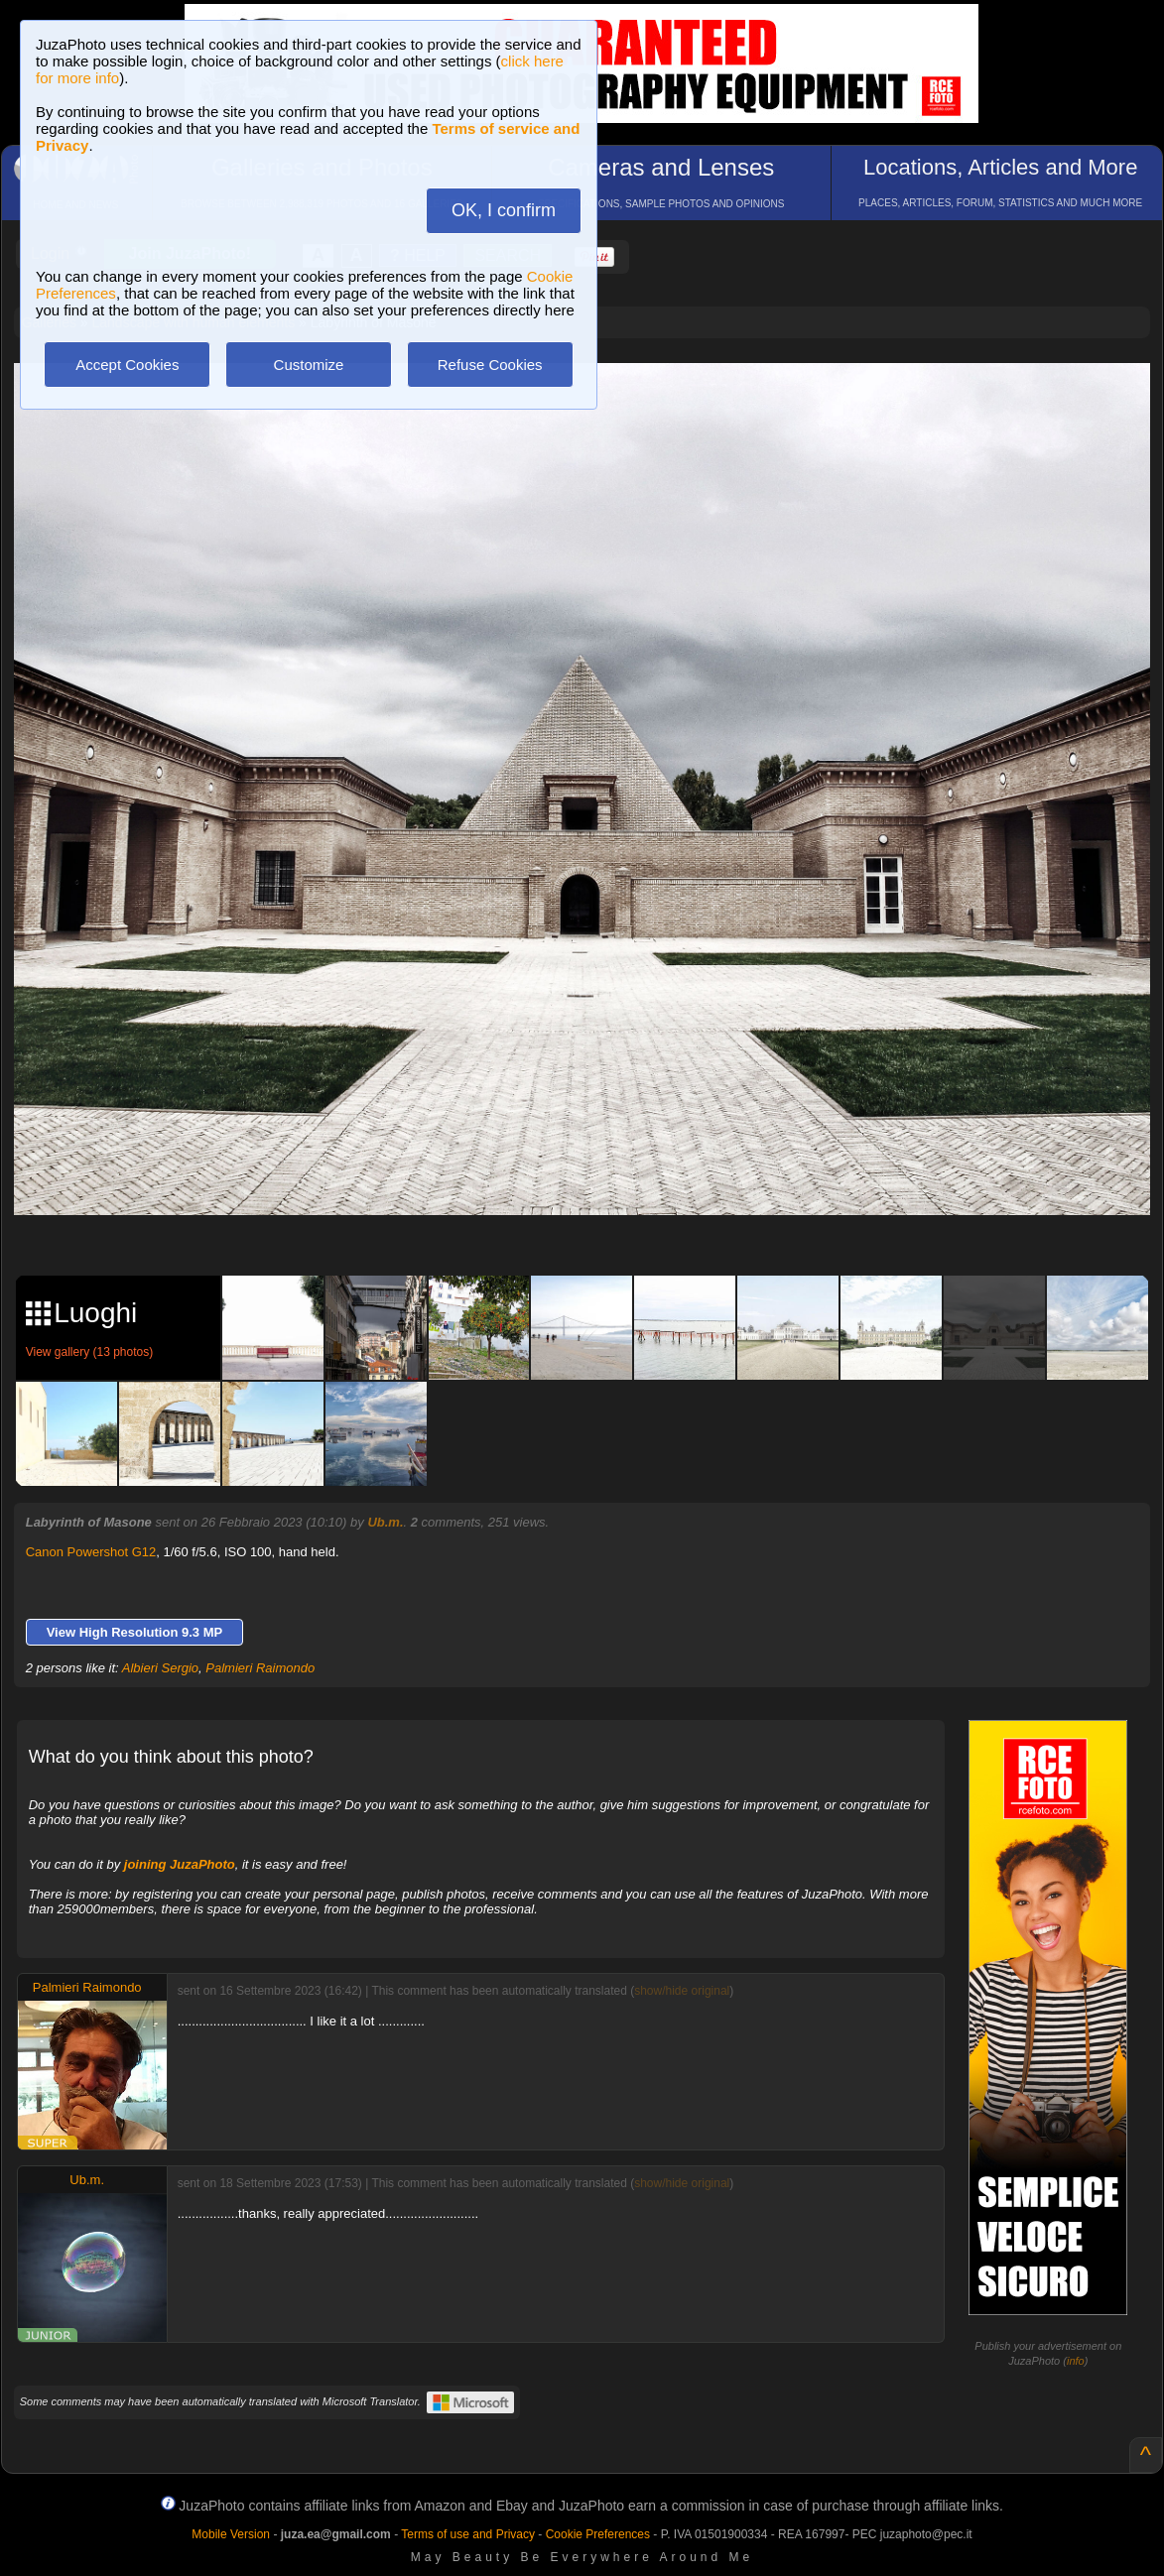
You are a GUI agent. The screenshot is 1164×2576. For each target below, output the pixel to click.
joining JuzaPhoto (179, 1864)
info (1076, 2361)
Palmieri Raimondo (260, 1667)
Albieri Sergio (160, 1667)
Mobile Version (231, 2534)
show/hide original (681, 1991)
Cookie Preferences (598, 2534)
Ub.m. (385, 1522)
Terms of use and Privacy (468, 2534)
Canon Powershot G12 (91, 1551)
